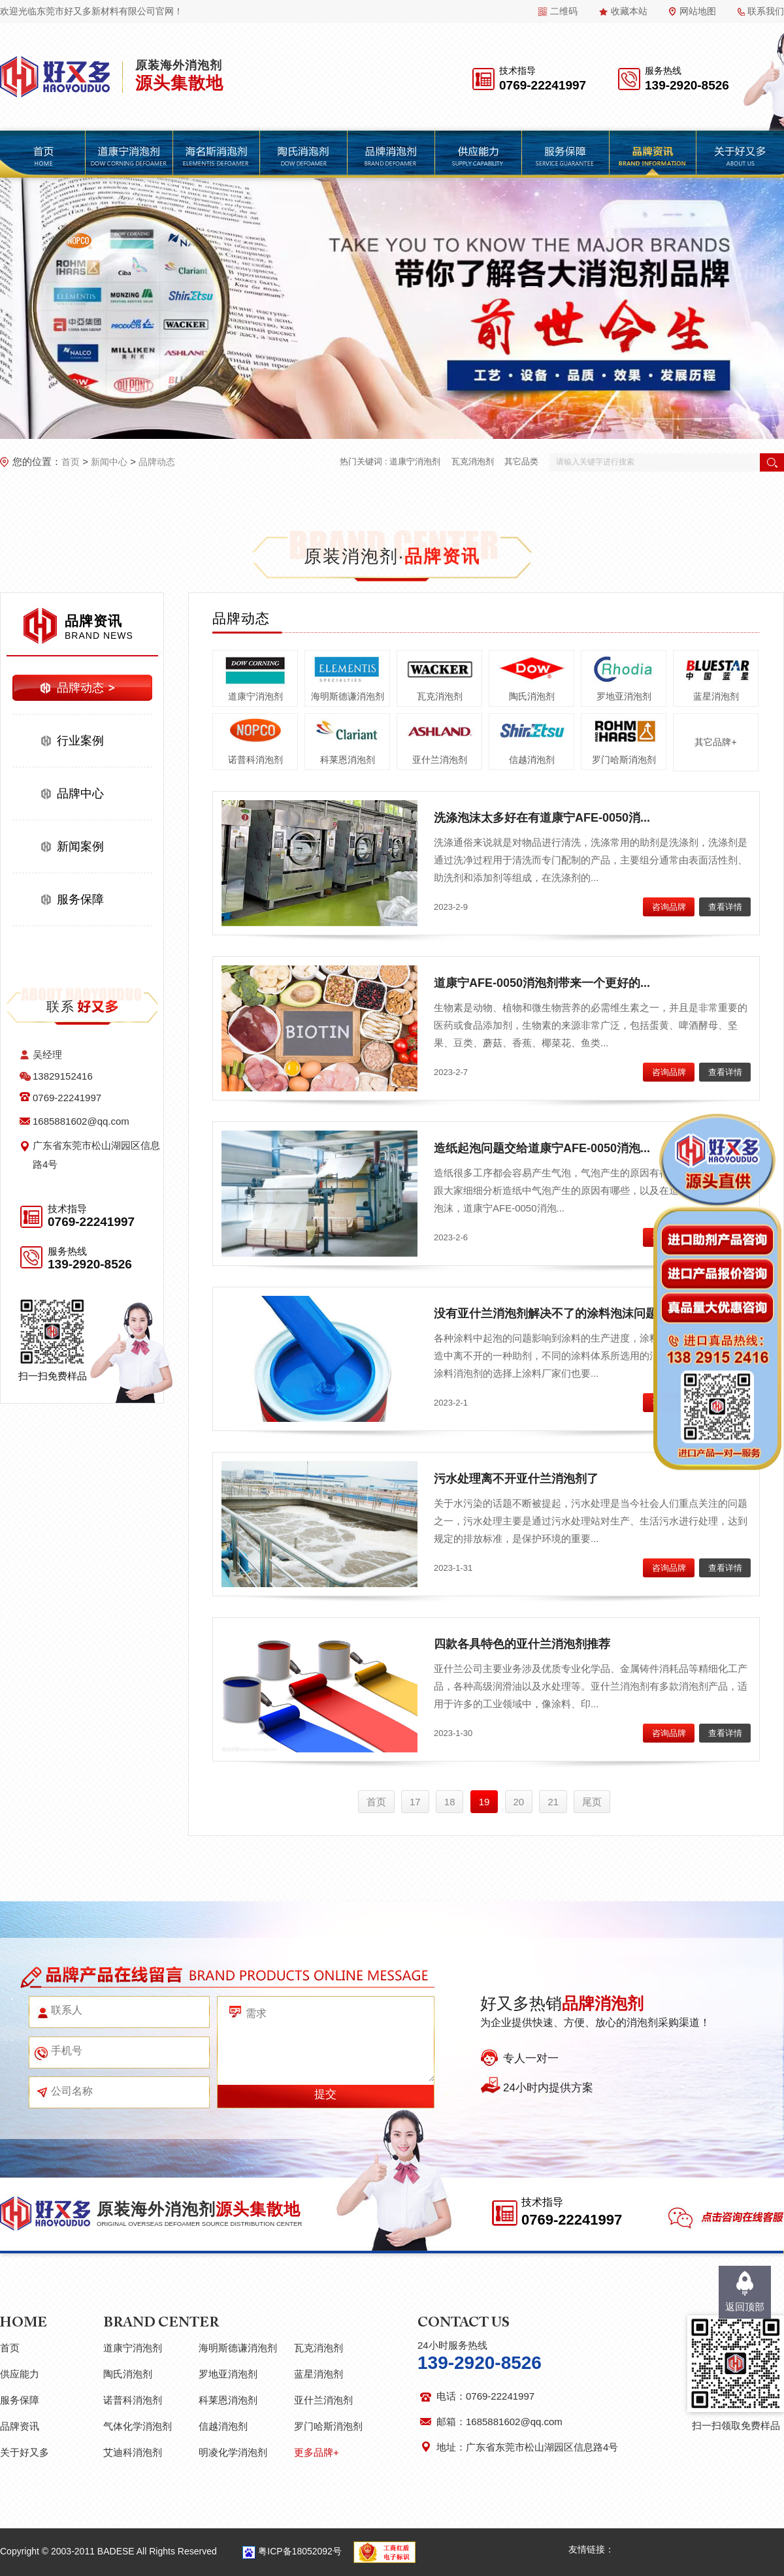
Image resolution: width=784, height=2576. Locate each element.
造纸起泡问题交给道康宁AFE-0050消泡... (542, 1148)
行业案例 (80, 740)
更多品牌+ (316, 2452)
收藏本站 (629, 11)
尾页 (592, 1801)
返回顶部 (744, 2306)
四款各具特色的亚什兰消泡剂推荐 (522, 1643)
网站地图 (697, 11)
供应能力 (19, 2373)
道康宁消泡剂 (414, 461)
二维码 (564, 11)
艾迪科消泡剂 (132, 2452)
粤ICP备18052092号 (300, 2551)
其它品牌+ (715, 742)
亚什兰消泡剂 (439, 759)
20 (519, 1801)
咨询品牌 (669, 907)
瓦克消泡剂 (472, 461)
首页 (70, 462)
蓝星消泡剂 (716, 696)
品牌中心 (80, 793)
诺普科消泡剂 (255, 759)
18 (449, 1801)
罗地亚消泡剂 (623, 696)
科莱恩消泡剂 (347, 759)
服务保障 (80, 899)
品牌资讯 (19, 2426)
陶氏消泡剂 (532, 696)
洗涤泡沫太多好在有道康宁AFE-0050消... (542, 817)
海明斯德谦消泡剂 (347, 696)
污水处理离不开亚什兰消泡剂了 (516, 1478)
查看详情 (725, 907)
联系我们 (765, 11)
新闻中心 (109, 462)
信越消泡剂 (532, 759)
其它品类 (521, 461)
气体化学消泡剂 (137, 2426)
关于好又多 (24, 2452)
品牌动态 (157, 462)
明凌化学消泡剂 (233, 2452)
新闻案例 (80, 846)
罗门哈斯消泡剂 (624, 759)
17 (415, 1801)
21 (553, 1801)
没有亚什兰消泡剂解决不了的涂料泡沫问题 (545, 1313)
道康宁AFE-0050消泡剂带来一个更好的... (542, 983)
